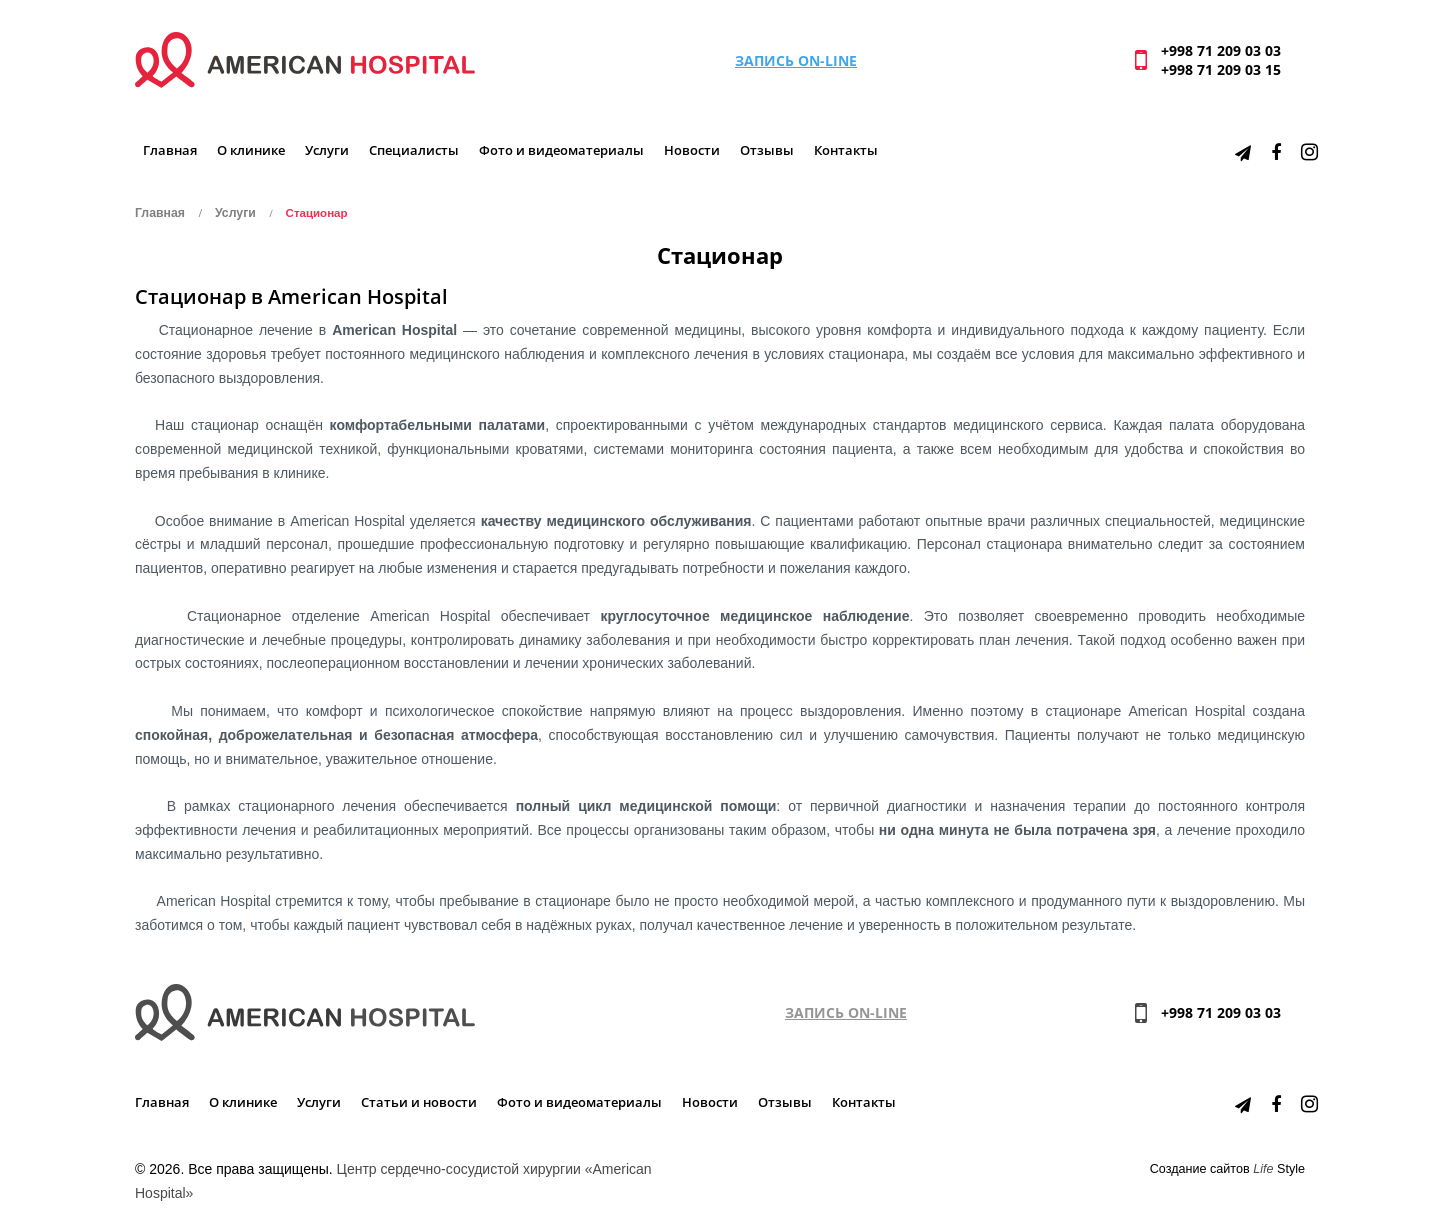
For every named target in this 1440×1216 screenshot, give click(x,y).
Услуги (327, 150)
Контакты (846, 150)
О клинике (251, 150)
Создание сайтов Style (1227, 1169)
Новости (692, 150)
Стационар (317, 213)
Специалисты (414, 150)
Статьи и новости (419, 1102)
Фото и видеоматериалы (561, 150)
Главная (170, 150)
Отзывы (767, 150)
